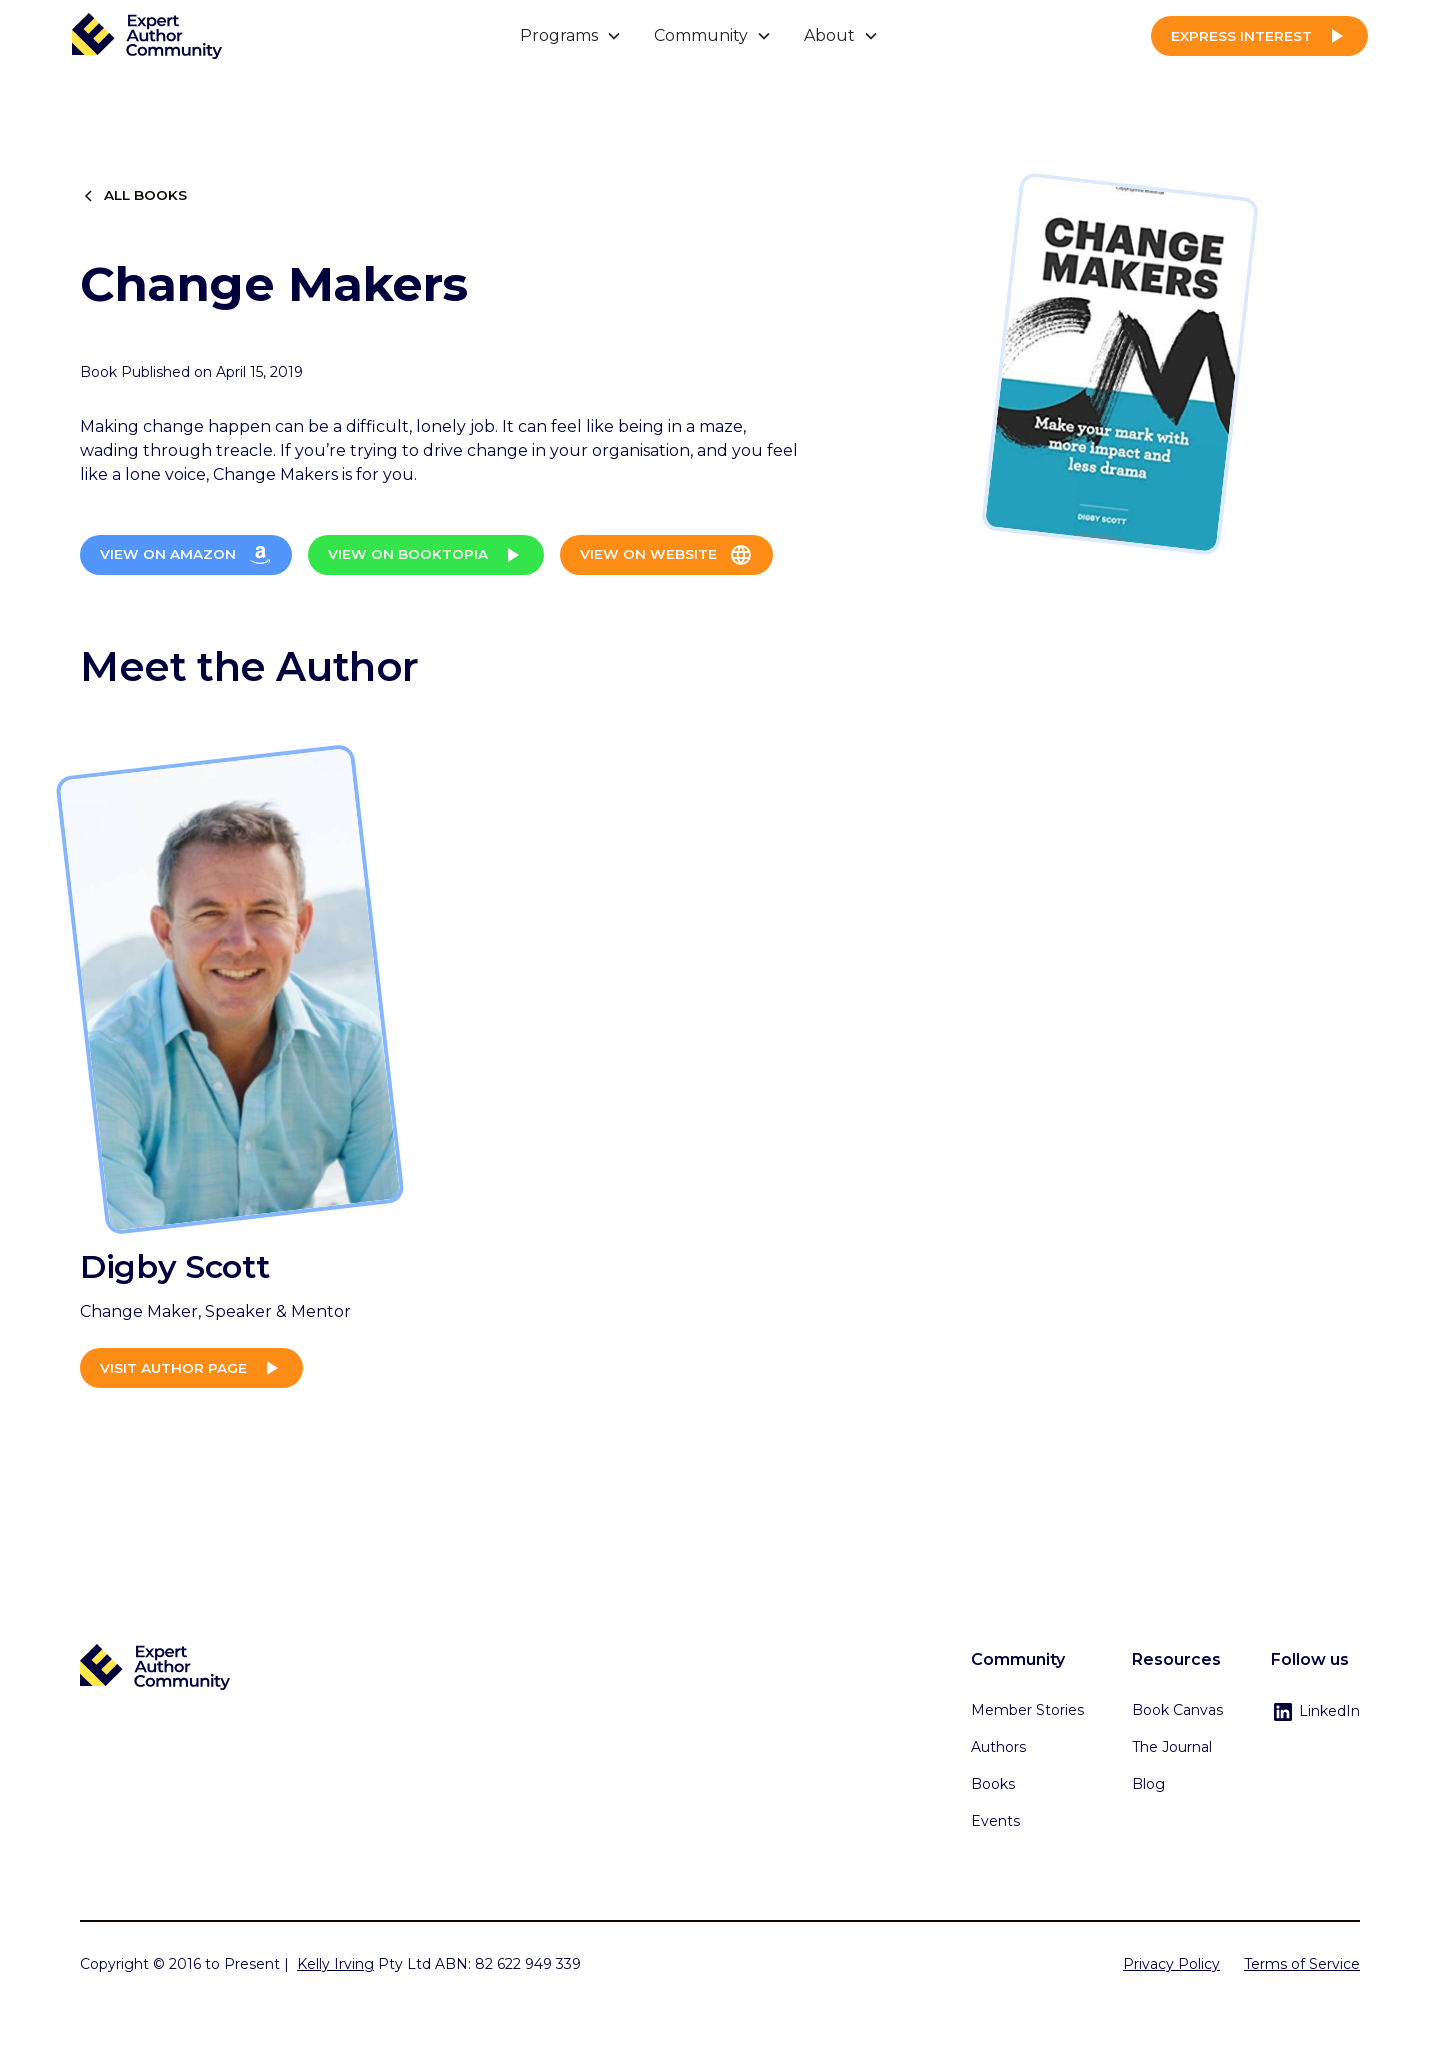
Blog (1148, 1784)
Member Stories (1027, 1710)
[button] (571, 36)
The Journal (1172, 1747)
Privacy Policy (1171, 1964)
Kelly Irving (335, 1964)
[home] (147, 36)
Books (993, 1784)
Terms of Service (1302, 1964)
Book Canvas (1177, 1710)
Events (995, 1821)
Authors (998, 1747)
